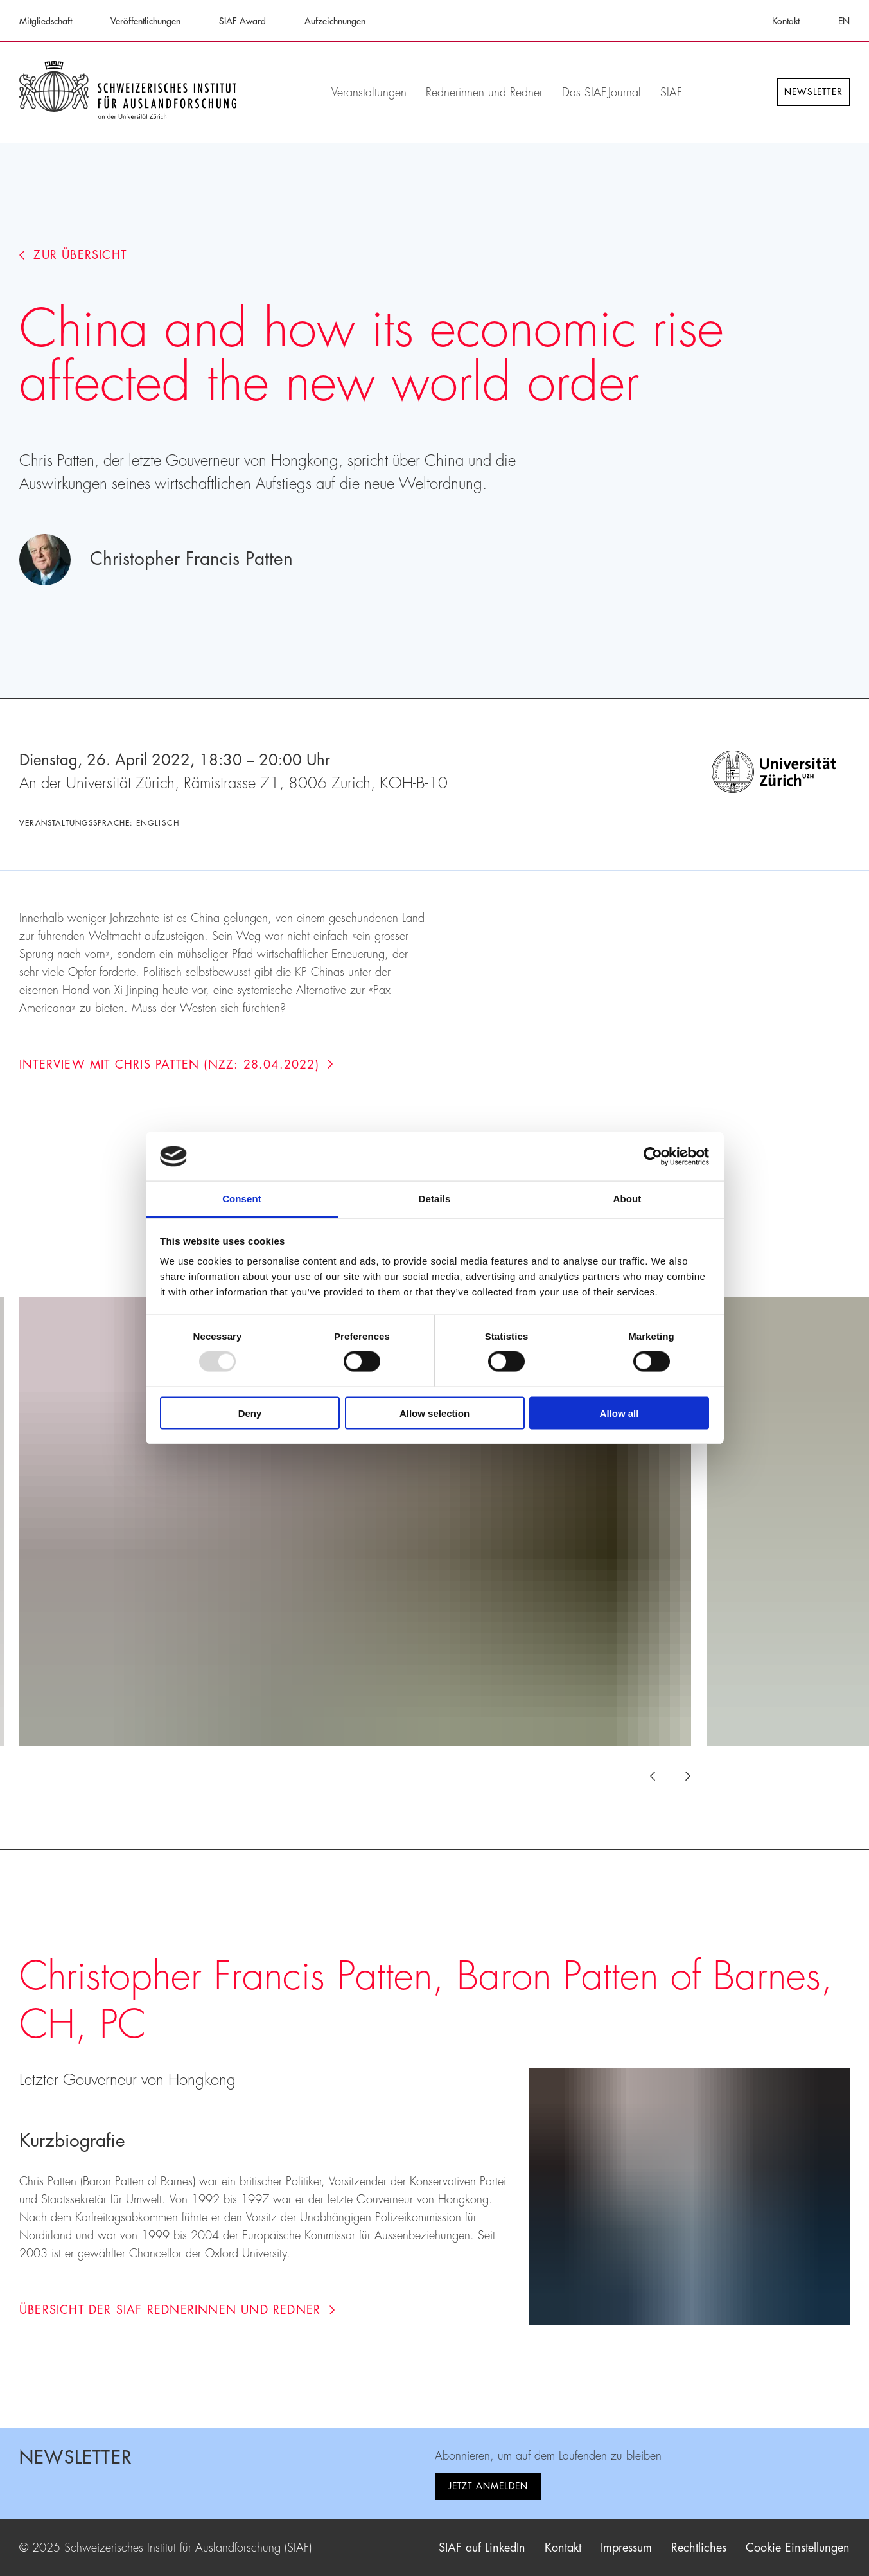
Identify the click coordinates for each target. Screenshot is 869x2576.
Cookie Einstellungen (798, 2548)
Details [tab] (435, 1198)
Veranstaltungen (369, 92)
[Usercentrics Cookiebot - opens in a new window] (653, 1156)
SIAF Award (242, 21)
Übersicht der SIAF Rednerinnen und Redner (177, 2310)
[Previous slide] (660, 1776)
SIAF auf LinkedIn (482, 2548)
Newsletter (813, 91)
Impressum (626, 2548)
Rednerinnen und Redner (484, 92)
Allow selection (434, 1412)
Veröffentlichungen (145, 21)
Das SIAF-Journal (601, 92)
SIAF (671, 92)
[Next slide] (681, 1776)
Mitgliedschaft (45, 21)
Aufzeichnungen (334, 21)
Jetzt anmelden (488, 2486)
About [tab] (627, 1198)
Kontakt (786, 21)
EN (844, 21)
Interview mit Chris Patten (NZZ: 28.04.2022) (176, 1064)
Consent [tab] (241, 1198)
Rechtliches (698, 2548)
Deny (250, 1412)
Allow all (619, 1412)
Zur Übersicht (73, 255)
